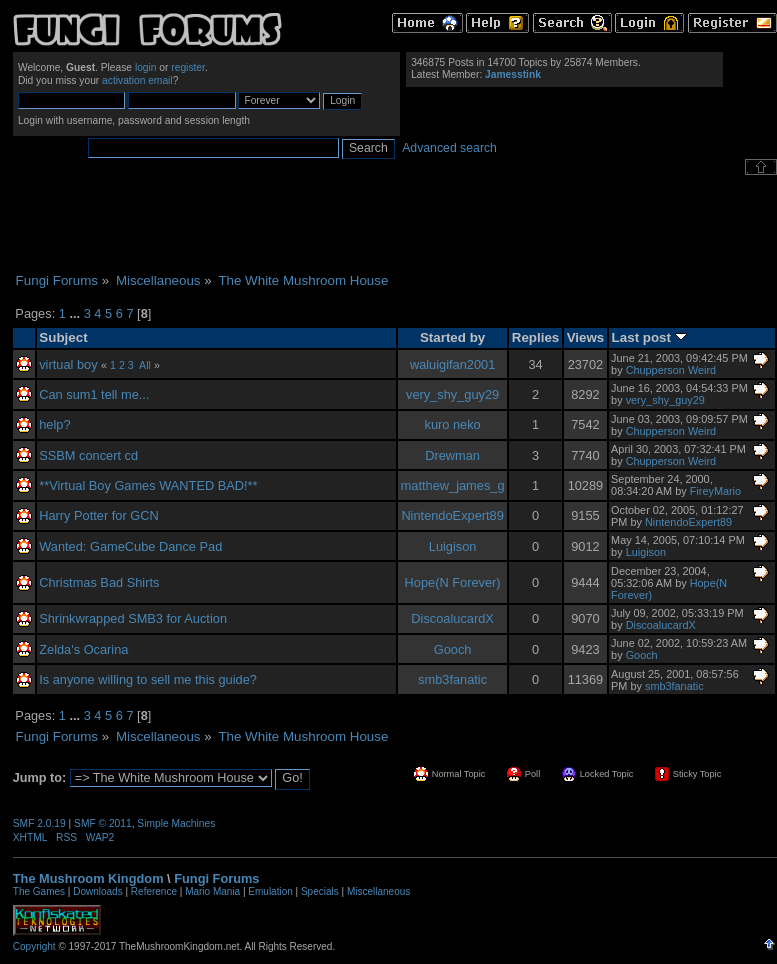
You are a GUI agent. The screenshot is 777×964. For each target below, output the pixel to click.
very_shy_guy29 (452, 394)
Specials (320, 891)
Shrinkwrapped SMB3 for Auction (133, 618)
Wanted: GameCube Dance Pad (130, 546)
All (145, 365)
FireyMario (715, 491)
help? (54, 424)
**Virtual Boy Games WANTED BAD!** (148, 485)
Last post (649, 337)
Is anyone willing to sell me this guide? (148, 679)
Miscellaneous (378, 891)
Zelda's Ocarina (83, 649)
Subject (63, 337)
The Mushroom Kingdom (88, 878)
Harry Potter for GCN (98, 515)
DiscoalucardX (452, 618)
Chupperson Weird (671, 370)
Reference (154, 891)
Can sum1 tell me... (94, 394)
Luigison (453, 546)
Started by (452, 337)
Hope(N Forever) (453, 582)
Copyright (34, 946)
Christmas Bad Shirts (99, 582)
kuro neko (453, 424)
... (76, 313)
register (188, 67)
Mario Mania (212, 891)
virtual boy (68, 364)
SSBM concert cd (88, 455)
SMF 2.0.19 (39, 823)
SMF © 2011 (103, 823)
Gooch (453, 649)
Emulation (270, 891)
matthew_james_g (453, 485)
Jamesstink (513, 74)
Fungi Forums (216, 878)
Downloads (97, 891)
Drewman (452, 455)
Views (586, 337)
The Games (39, 891)
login (146, 67)
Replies (536, 337)
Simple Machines (176, 823)
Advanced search (449, 148)
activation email (137, 80)
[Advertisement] (395, 224)
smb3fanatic (452, 679)
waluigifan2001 (452, 364)
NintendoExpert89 (452, 515)
